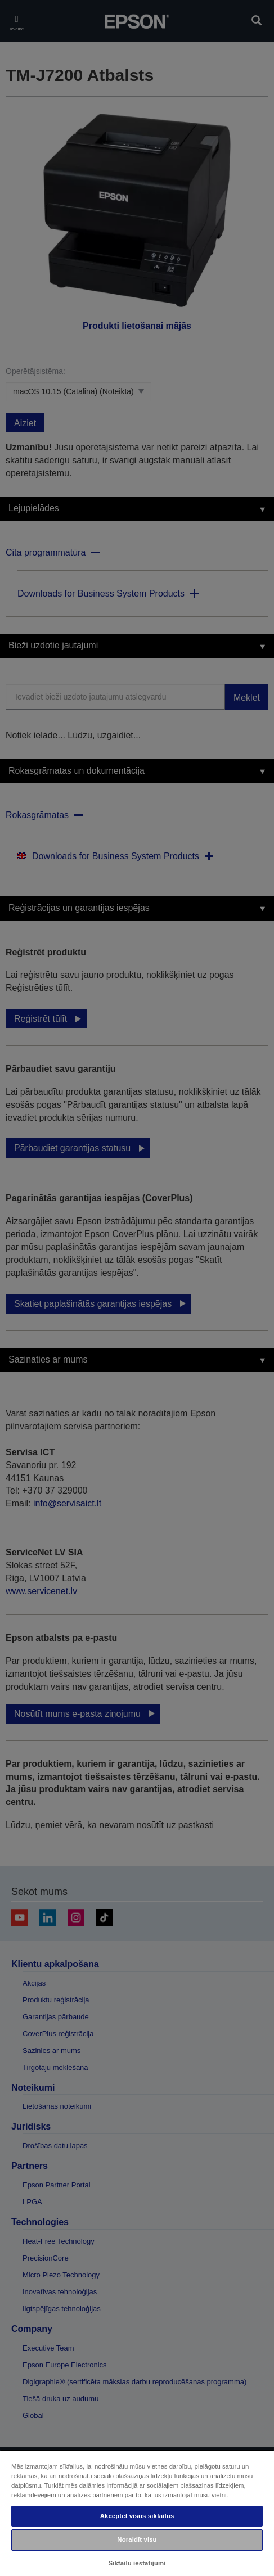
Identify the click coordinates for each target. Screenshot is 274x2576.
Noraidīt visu (136, 2539)
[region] (137, 2512)
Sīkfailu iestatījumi (136, 2563)
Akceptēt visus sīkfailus (137, 2515)
